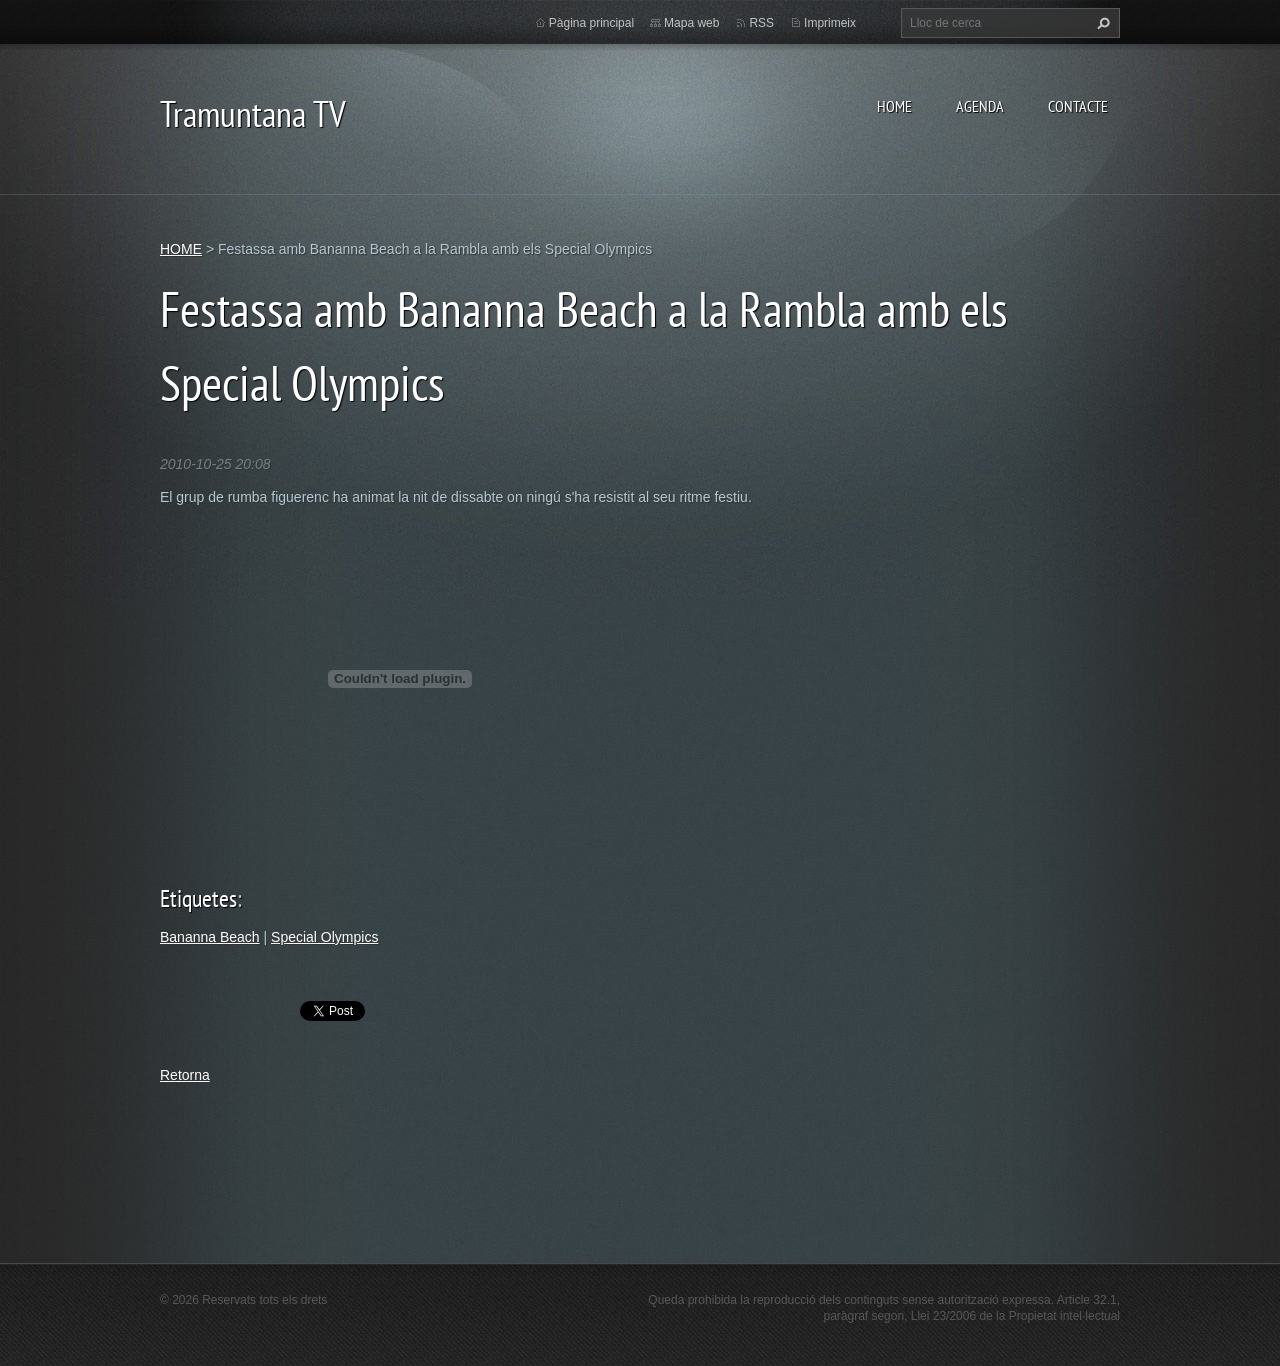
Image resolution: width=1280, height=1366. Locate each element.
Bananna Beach (210, 937)
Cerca (1101, 23)
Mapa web (691, 23)
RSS (761, 23)
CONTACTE (1078, 106)
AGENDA (980, 106)
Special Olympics (324, 937)
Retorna (185, 1075)
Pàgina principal (591, 23)
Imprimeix (830, 23)
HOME (894, 106)
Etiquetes (198, 898)
